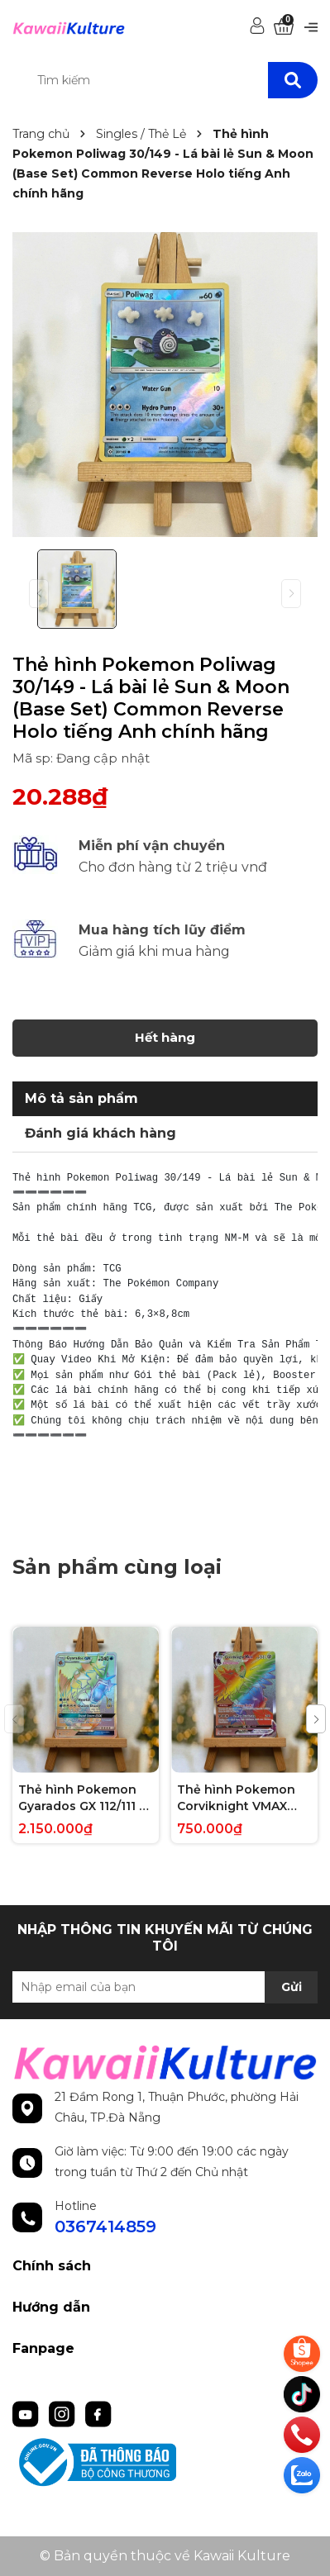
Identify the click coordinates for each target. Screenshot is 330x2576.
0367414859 (105, 2226)
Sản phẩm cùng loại (117, 1567)
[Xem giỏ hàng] (283, 27)
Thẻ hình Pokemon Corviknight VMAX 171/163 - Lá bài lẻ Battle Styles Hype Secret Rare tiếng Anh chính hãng (244, 1798)
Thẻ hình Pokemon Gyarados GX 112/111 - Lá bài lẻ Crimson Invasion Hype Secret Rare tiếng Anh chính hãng (83, 1798)
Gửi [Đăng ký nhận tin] (291, 1987)
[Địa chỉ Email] (165, 1987)
